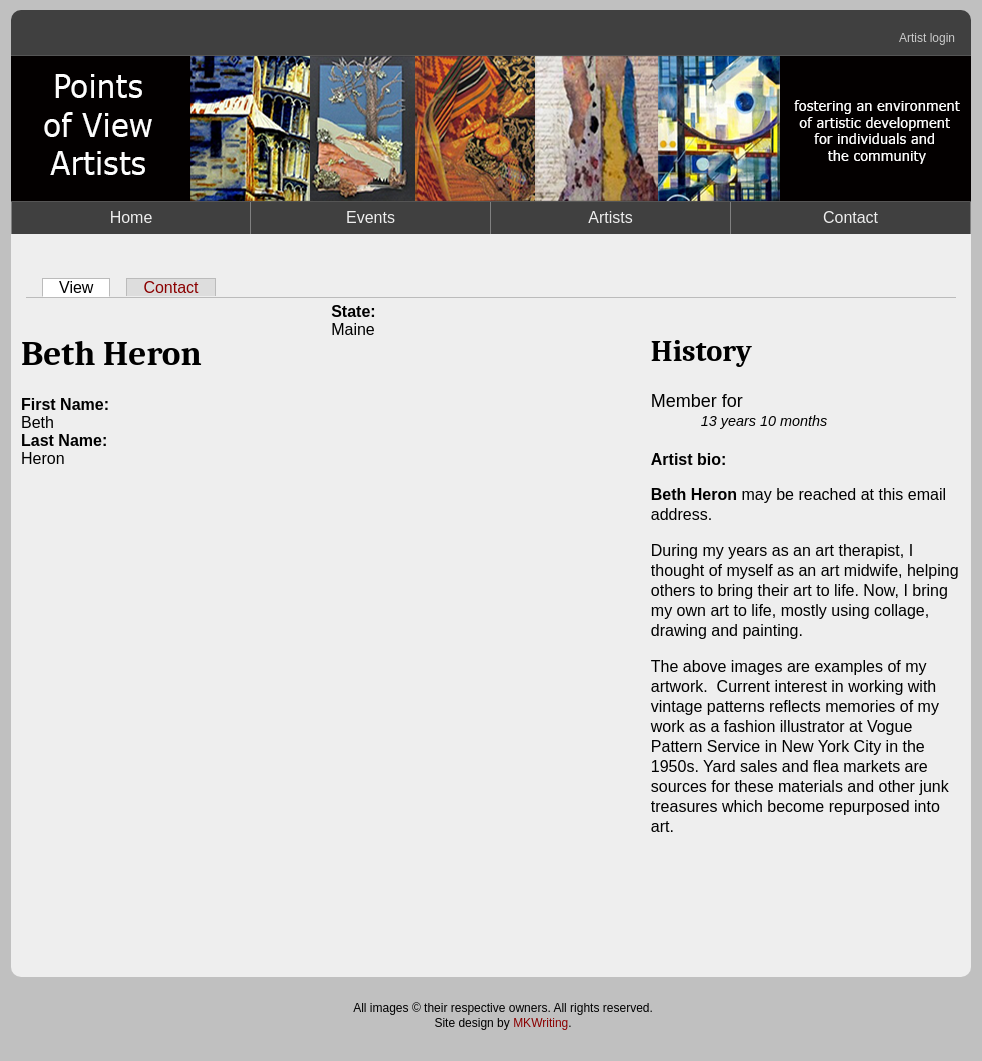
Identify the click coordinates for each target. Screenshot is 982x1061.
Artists (610, 217)
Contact (850, 217)
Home (131, 217)
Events (370, 217)
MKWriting (540, 1023)
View (84, 287)
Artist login (927, 38)
